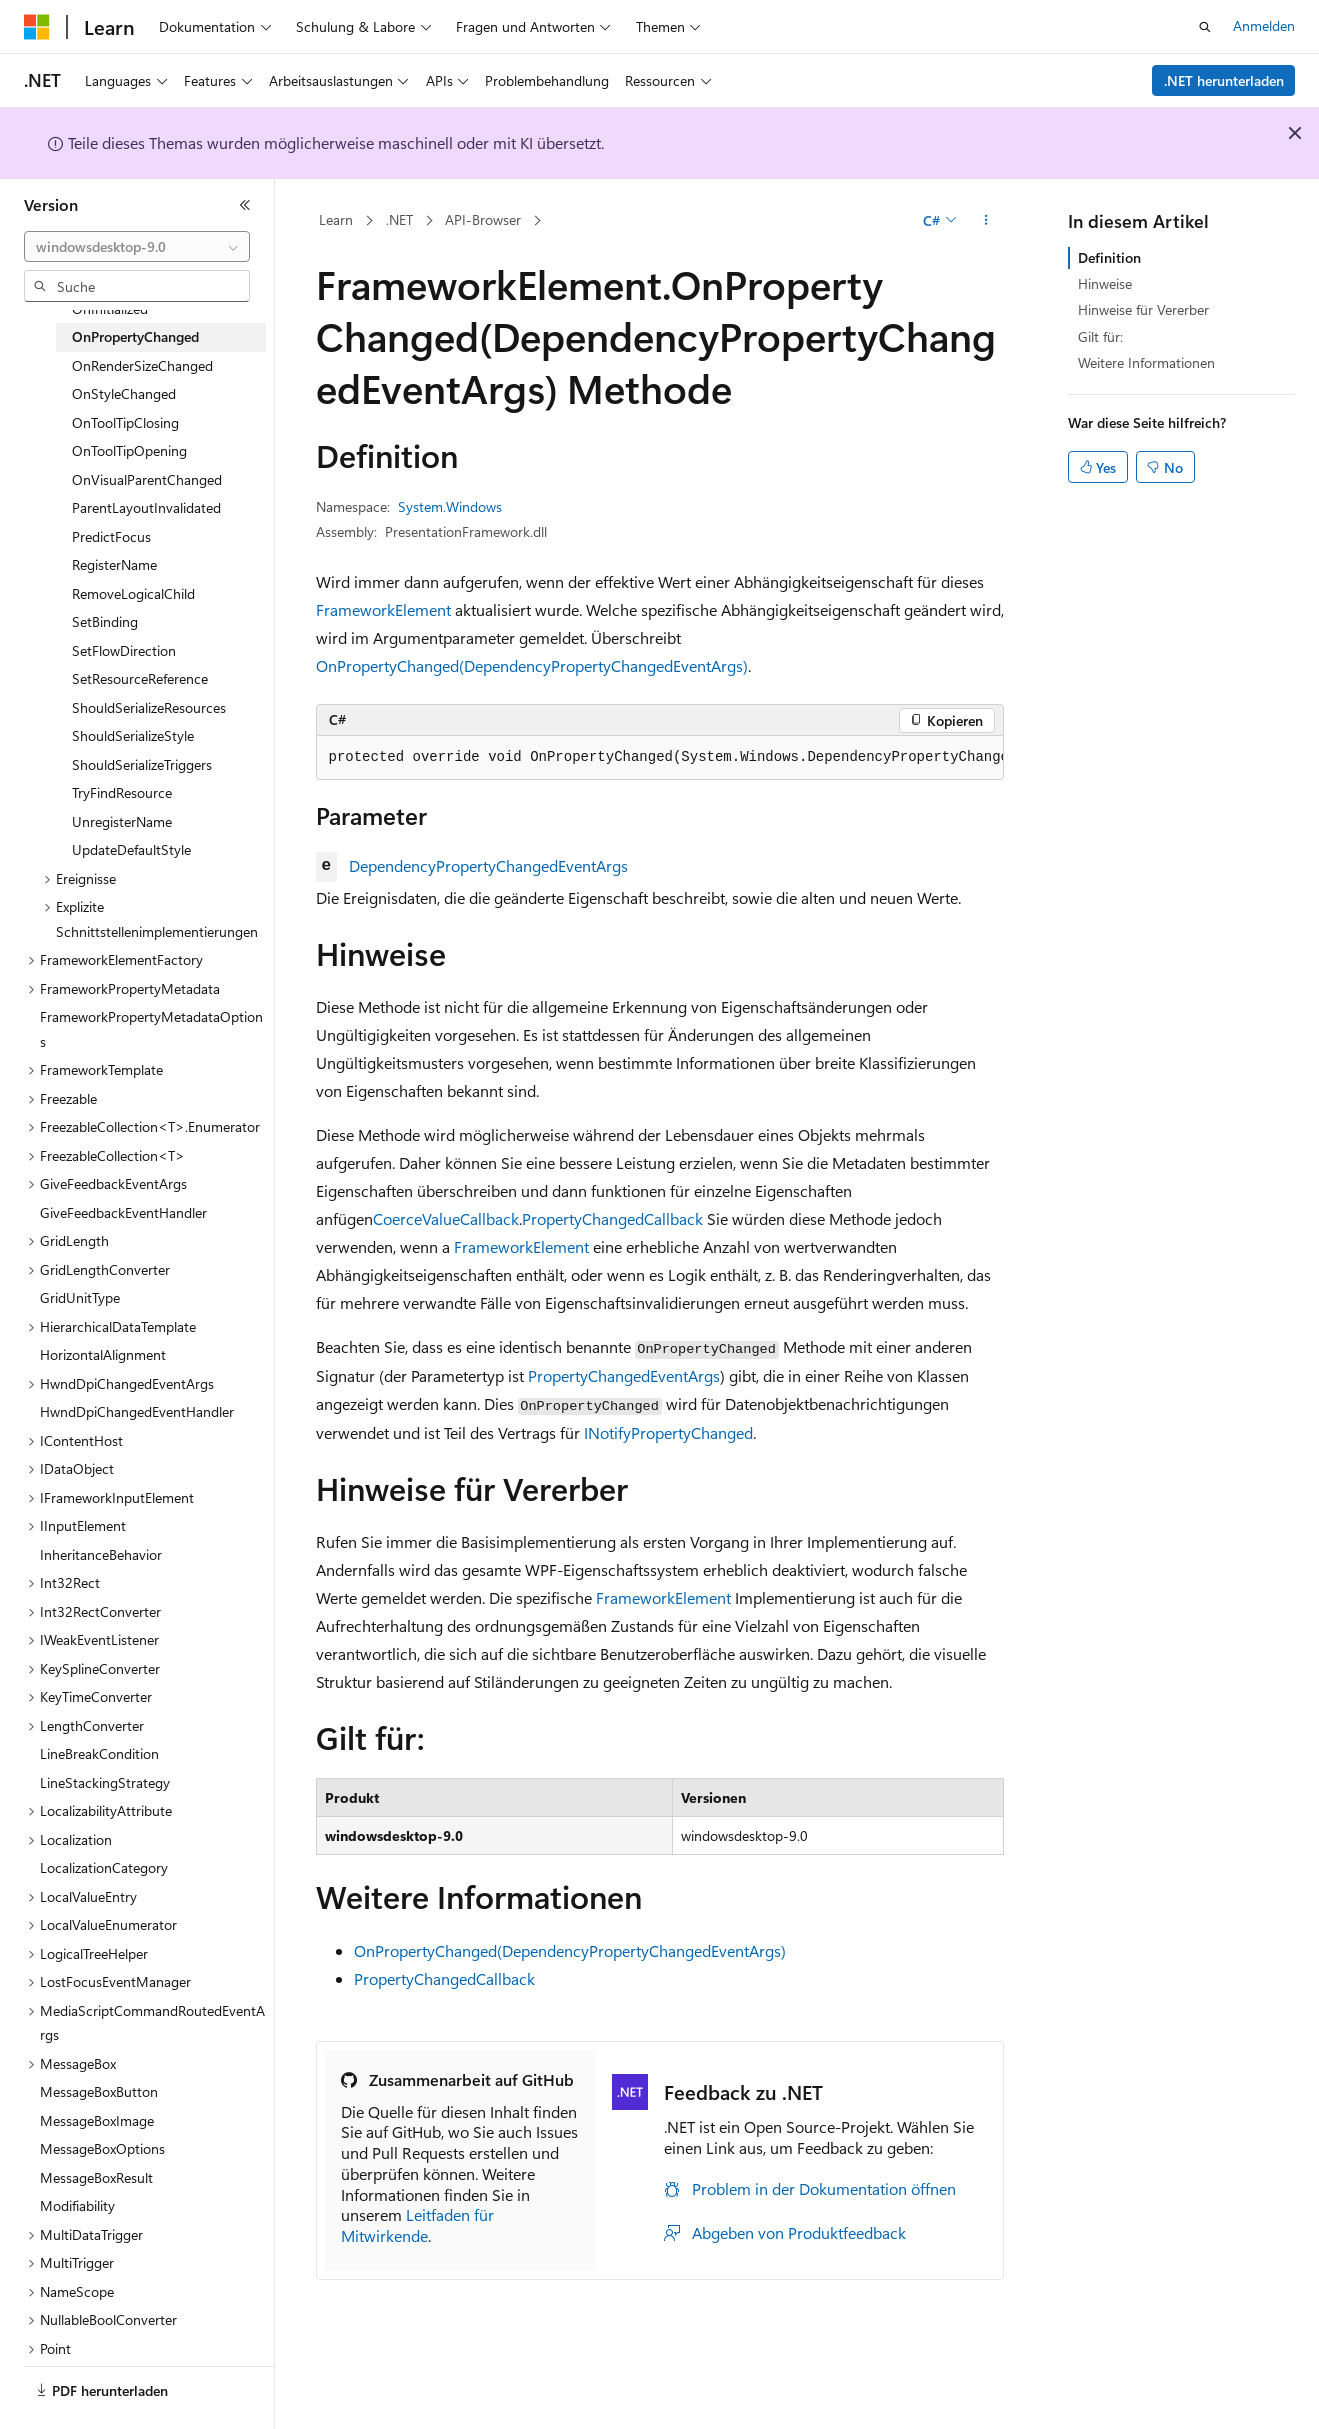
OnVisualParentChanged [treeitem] (147, 479)
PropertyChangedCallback (612, 1218)
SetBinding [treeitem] (105, 621)
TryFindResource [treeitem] (122, 792)
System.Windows (450, 506)
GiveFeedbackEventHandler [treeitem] (123, 1212)
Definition (1109, 257)
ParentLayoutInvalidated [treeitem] (146, 507)
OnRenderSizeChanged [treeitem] (142, 365)
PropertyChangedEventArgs (624, 1375)
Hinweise (1105, 283)
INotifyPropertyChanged (668, 1432)
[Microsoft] (37, 27)
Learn (336, 219)
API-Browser (483, 219)
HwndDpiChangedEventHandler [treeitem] (137, 1411)
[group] (660, 758)
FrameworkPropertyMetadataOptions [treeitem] (151, 1029)
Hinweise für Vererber (1143, 309)
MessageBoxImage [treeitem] (97, 2120)
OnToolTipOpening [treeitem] (129, 450)
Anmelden (1264, 25)
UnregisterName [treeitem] (122, 821)
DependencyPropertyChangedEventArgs (488, 865)
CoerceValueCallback (446, 1218)
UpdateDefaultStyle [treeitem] (131, 849)
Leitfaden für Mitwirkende (417, 2225)
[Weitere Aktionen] (985, 221)
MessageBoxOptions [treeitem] (102, 2148)
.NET (399, 219)
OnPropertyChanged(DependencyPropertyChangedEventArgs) (532, 665)
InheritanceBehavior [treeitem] (101, 1554)
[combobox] (137, 247)
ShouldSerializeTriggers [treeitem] (142, 764)
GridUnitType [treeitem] (80, 1297)
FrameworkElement (383, 609)
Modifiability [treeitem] (77, 2205)
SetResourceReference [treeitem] (140, 678)
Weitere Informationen (1146, 362)
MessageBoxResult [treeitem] (96, 2177)
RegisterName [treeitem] (114, 564)
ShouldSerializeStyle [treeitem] (133, 735)
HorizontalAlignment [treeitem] (103, 1354)
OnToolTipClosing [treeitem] (125, 422)
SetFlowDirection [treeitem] (124, 650)
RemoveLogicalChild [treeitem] (133, 593)
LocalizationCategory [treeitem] (104, 1867)
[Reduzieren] (245, 205)
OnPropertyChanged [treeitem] (135, 336)
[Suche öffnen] (1205, 27)
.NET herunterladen (1224, 80)
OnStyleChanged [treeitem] (124, 393)
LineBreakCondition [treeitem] (99, 1753)
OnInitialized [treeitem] (110, 308)
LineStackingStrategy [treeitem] (105, 1782)
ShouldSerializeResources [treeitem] (149, 707)
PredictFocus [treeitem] (111, 536)
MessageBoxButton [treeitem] (99, 2091)
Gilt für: (1100, 336)
